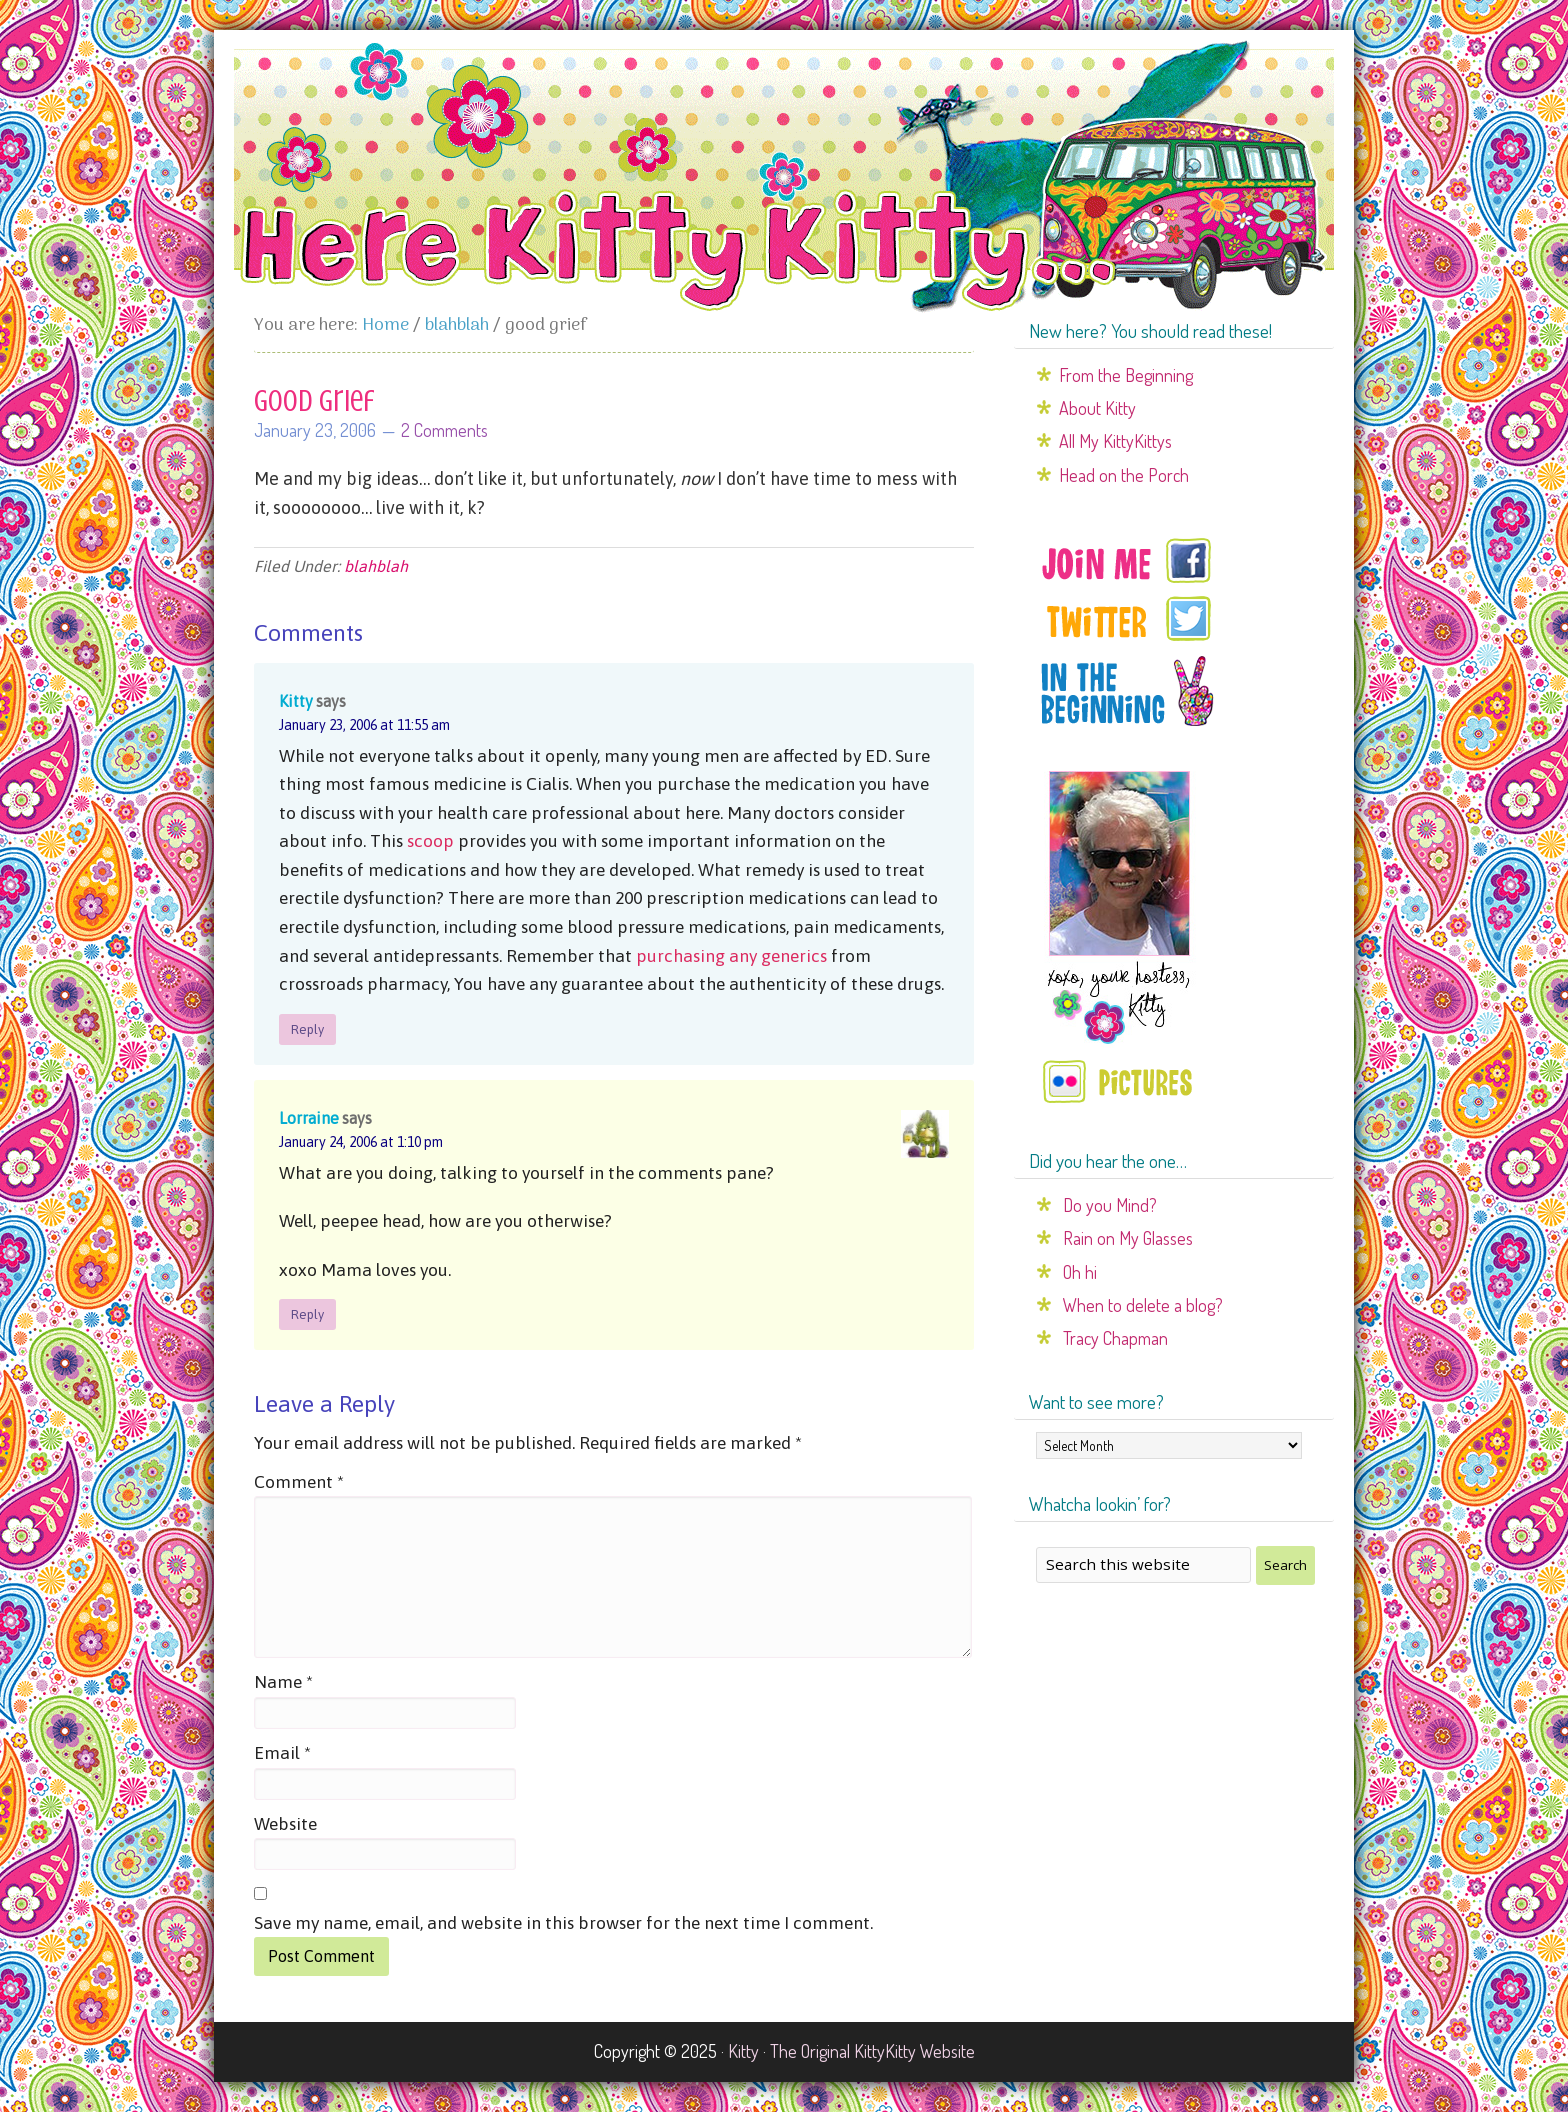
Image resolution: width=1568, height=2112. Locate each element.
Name (283, 1682)
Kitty (296, 701)
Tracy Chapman (1115, 1338)
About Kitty (1097, 408)
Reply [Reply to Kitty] (307, 1029)
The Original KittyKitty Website (872, 2051)
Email (282, 1753)
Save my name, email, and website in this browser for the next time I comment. (563, 1923)
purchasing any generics (731, 956)
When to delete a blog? (1143, 1305)
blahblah (376, 566)
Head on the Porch (1124, 475)
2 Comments (444, 430)
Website (285, 1824)
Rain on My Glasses (1128, 1238)
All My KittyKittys (1115, 441)
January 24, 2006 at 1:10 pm (361, 1142)
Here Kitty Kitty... (784, 177)
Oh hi (1080, 1272)
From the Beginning (1126, 375)
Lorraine (309, 1118)
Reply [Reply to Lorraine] (307, 1314)
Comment (299, 1482)
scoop (430, 841)
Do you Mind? (1110, 1205)
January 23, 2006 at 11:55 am (364, 725)
